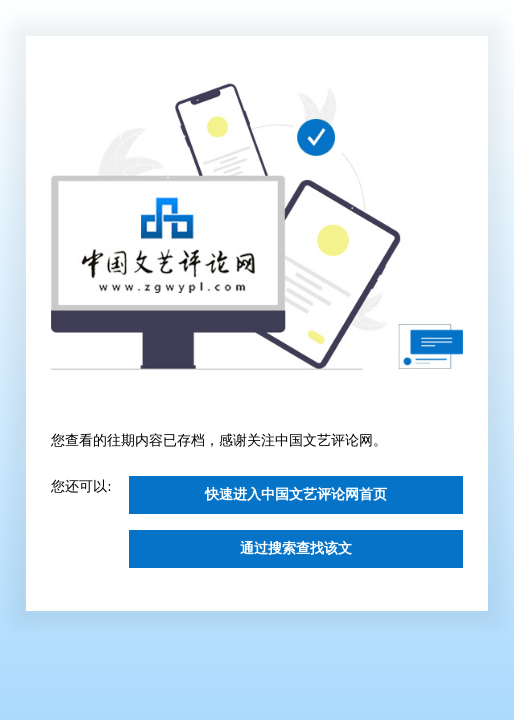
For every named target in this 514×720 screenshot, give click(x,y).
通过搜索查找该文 (296, 548)
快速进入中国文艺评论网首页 (296, 494)
